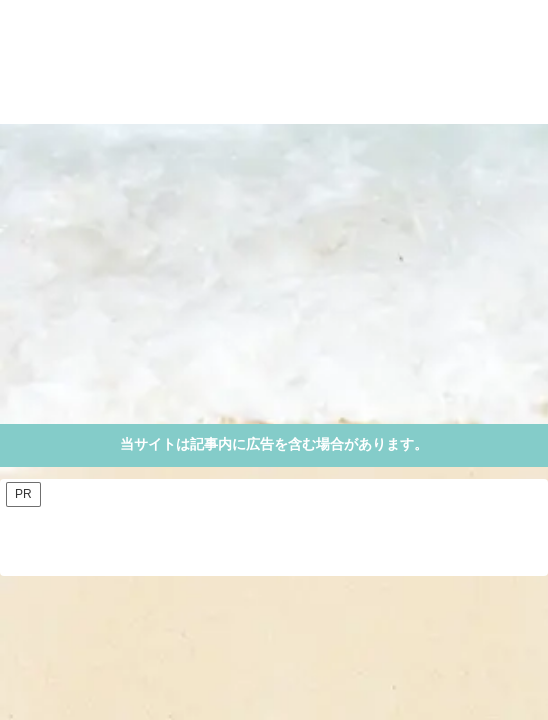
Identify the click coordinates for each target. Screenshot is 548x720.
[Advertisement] (274, 274)
